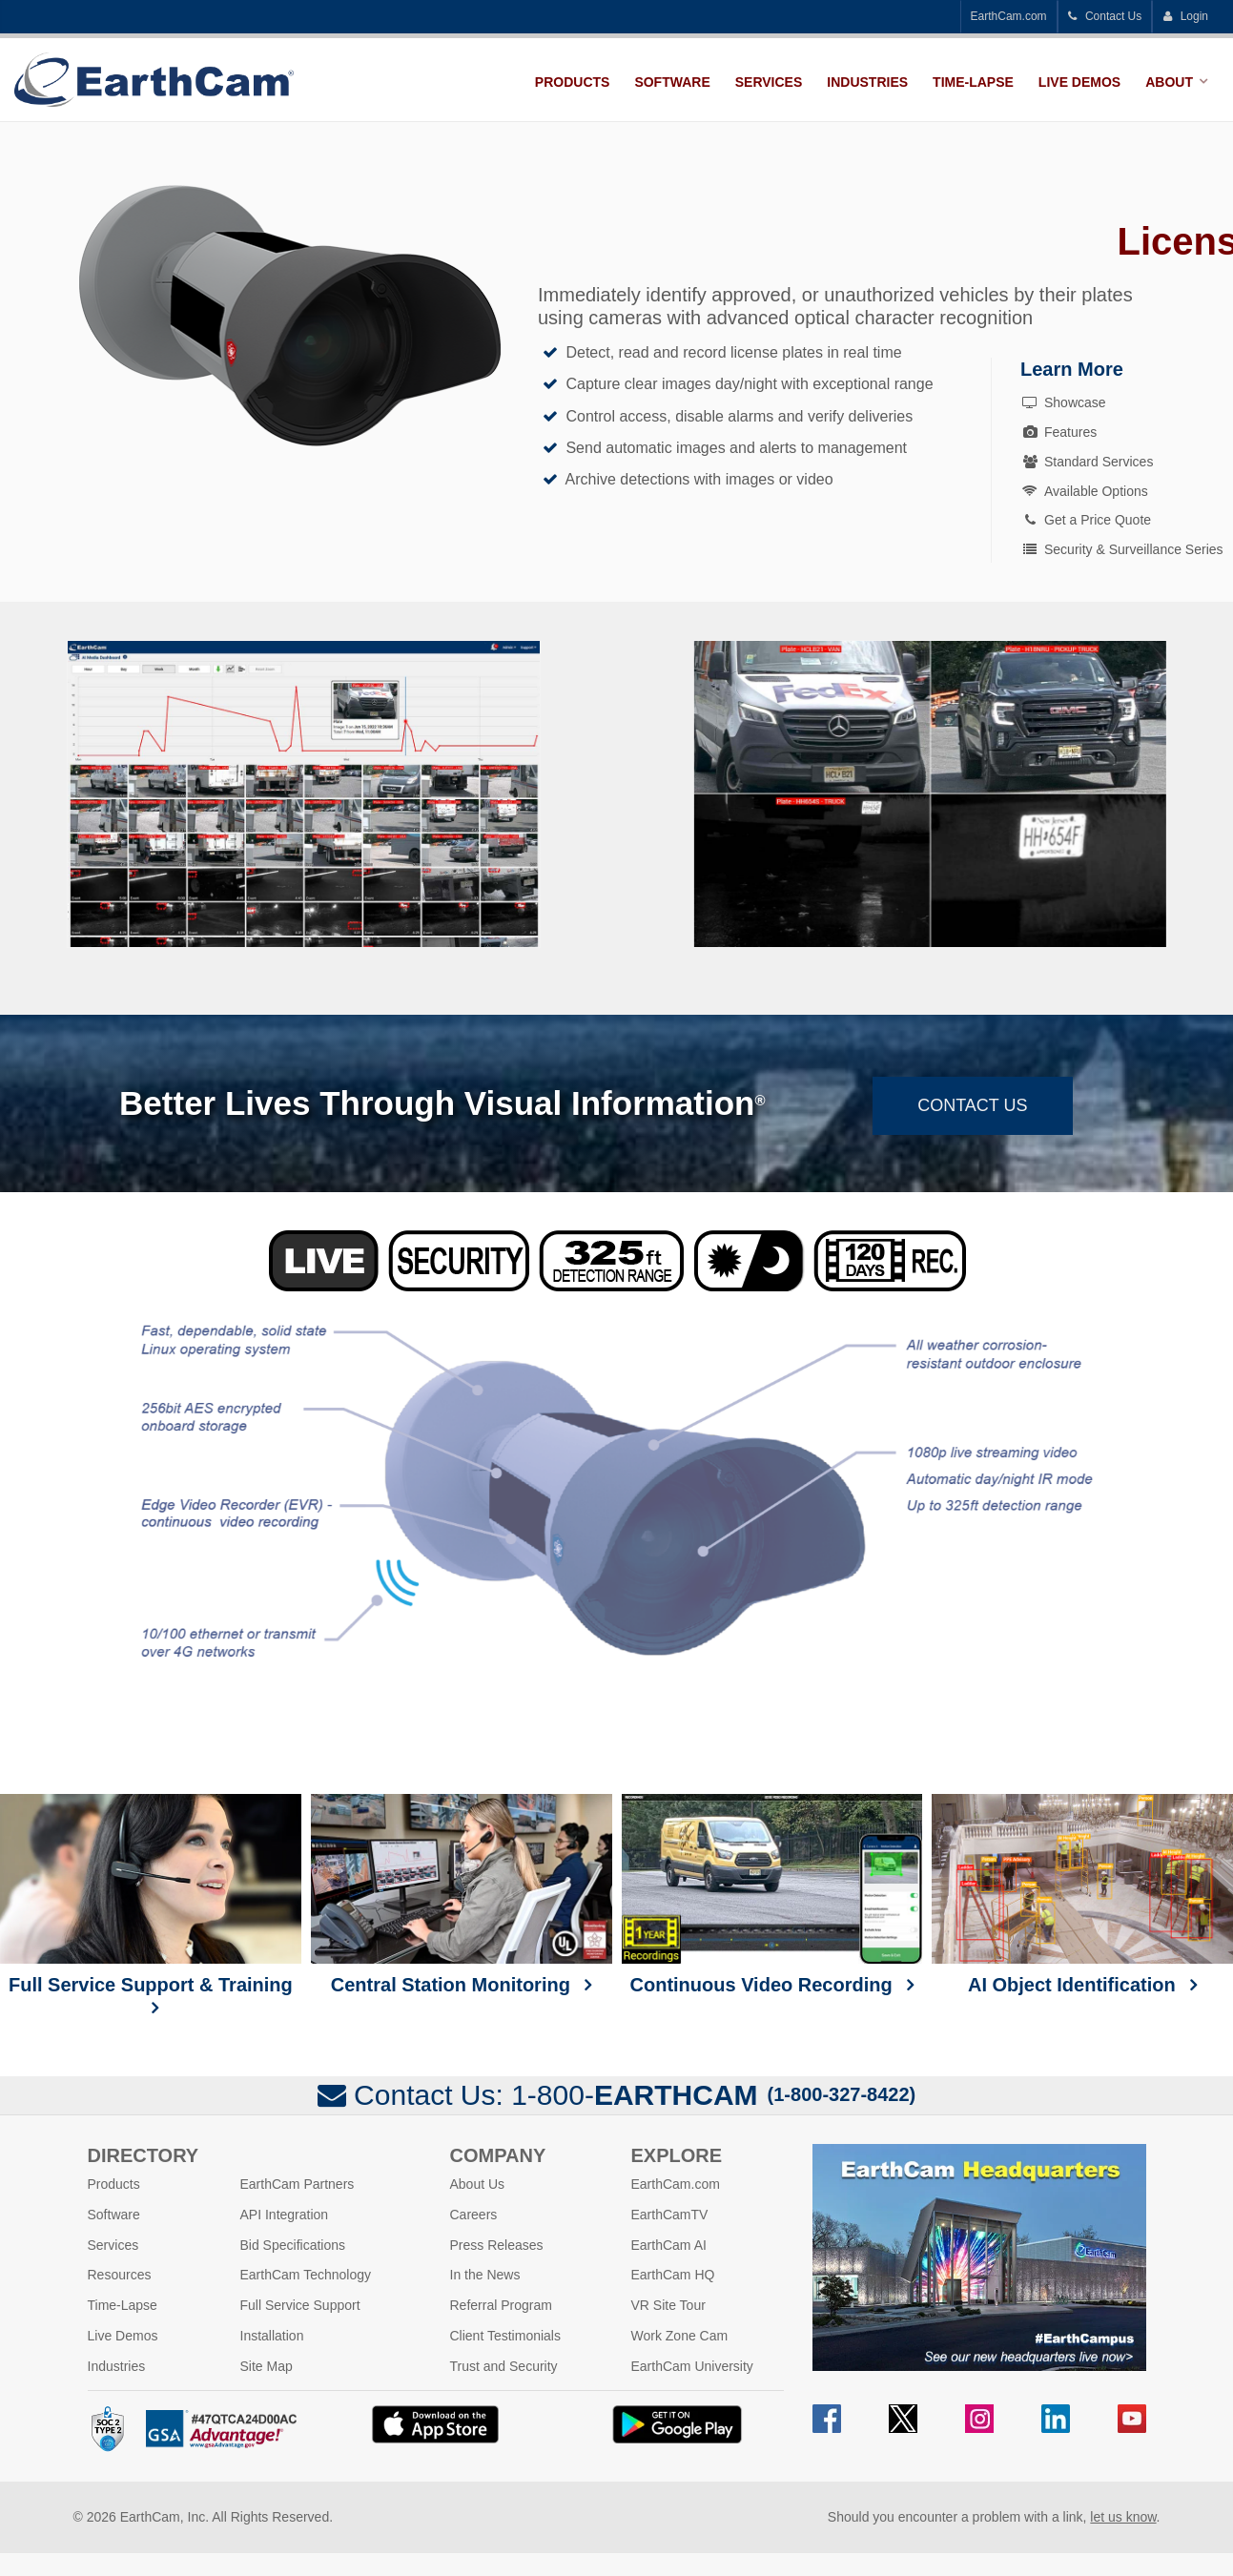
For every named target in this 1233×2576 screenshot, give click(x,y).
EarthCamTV (670, 2214)
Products (572, 82)
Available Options (1084, 491)
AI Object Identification (1082, 1894)
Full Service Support (300, 2305)
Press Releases (497, 2245)
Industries (867, 82)
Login (1185, 16)
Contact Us (1105, 16)
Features (1058, 432)
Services (769, 82)
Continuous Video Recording (772, 1894)
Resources (120, 2274)
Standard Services (1086, 461)
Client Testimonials (505, 2335)
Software (671, 82)
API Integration (284, 2214)
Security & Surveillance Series (1121, 549)
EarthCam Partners (297, 2184)
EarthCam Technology (305, 2274)
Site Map (266, 2366)
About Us (477, 2184)
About (1169, 82)
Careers (474, 2214)
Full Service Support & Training (150, 1894)
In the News (485, 2274)
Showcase (1063, 402)
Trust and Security (504, 2366)
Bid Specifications (293, 2245)
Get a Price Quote (1085, 519)
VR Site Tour (668, 2305)
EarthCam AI (669, 2245)
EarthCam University (692, 2366)
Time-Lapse (973, 82)
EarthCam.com (1009, 16)
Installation (272, 2335)
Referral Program (501, 2305)
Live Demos (1079, 82)
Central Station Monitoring (461, 1894)
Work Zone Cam (680, 2335)
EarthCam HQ (673, 2274)
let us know (1123, 2516)
